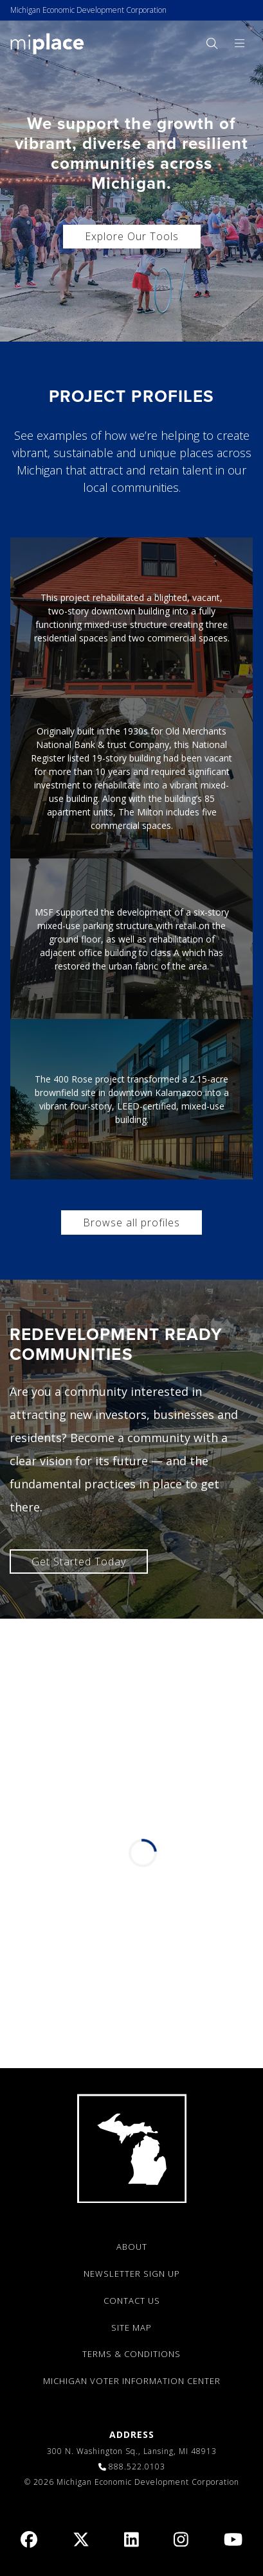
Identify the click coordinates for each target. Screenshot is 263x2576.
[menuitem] (211, 43)
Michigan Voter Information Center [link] (132, 2381)
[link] (47, 42)
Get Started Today (79, 1561)
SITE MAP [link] (131, 2327)
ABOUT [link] (131, 2246)
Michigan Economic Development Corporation (88, 9)
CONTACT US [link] (132, 2300)
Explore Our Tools (132, 236)
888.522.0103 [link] (137, 2466)
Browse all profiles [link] (131, 1222)
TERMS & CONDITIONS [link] (131, 2354)
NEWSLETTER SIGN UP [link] (132, 2273)
